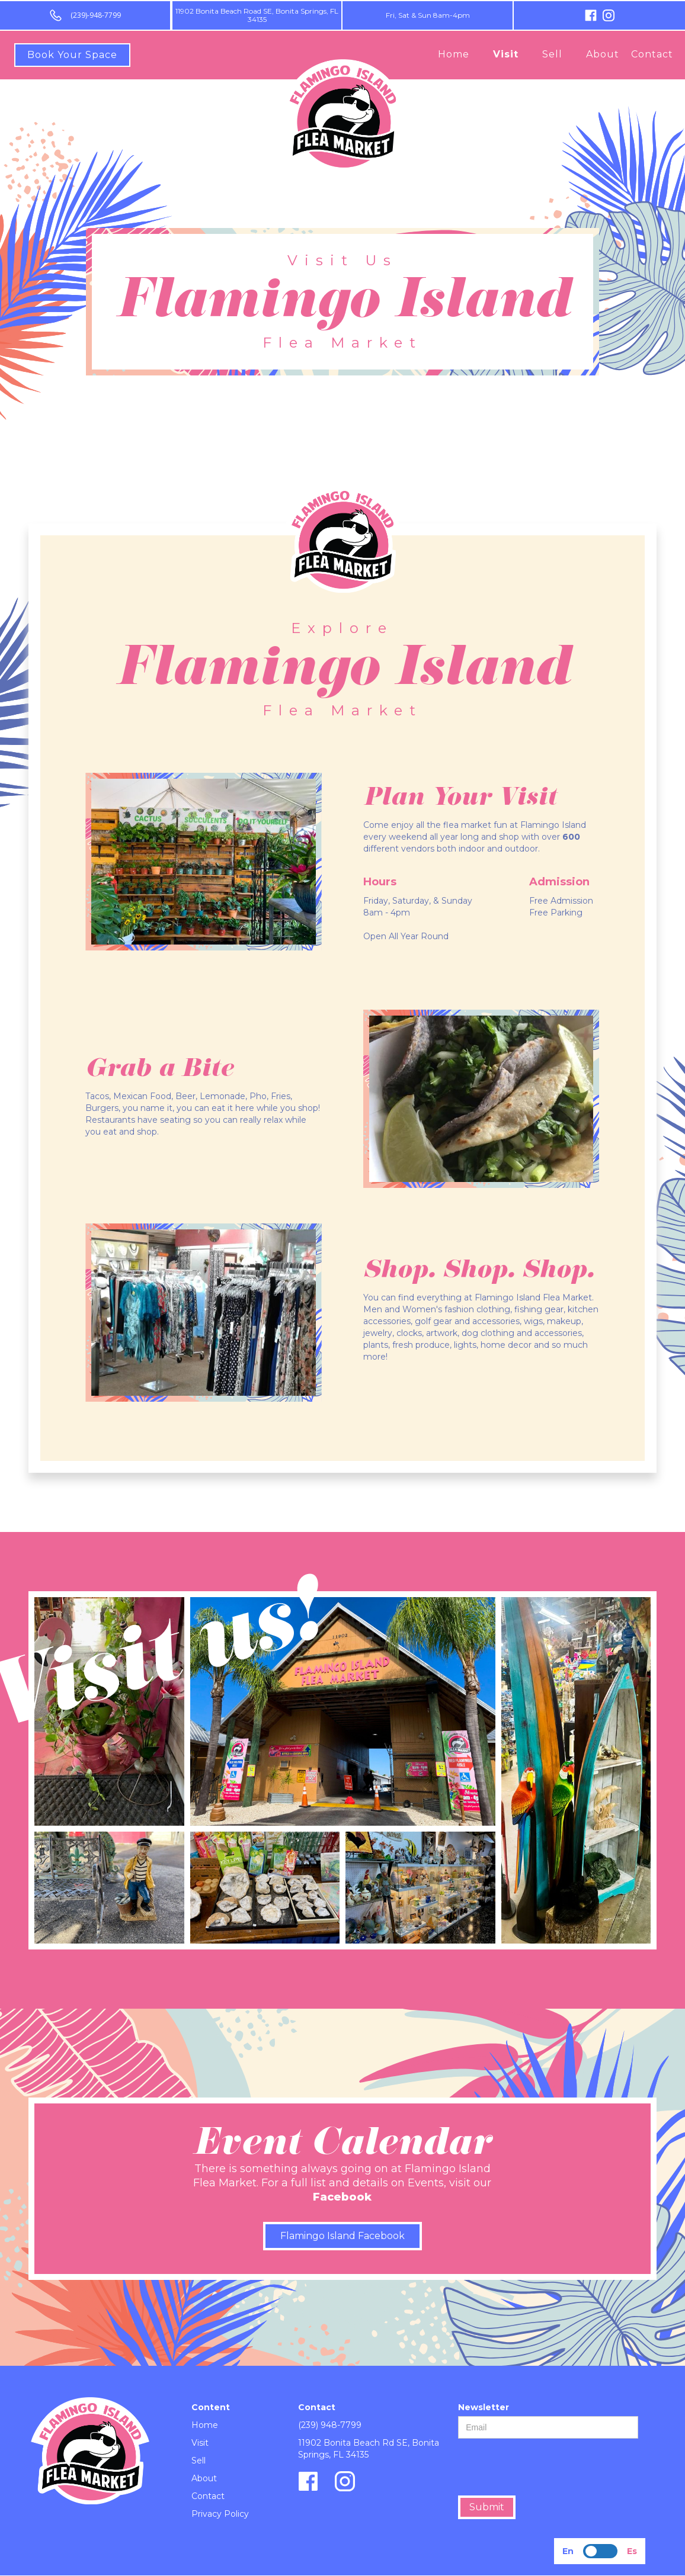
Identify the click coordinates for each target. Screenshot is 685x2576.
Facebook (342, 2197)
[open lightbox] (109, 1711)
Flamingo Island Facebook (342, 2235)
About (602, 54)
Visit (505, 54)
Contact (652, 54)
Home (453, 54)
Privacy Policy (220, 2513)
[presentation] (548, 2468)
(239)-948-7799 (96, 15)
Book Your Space (72, 54)
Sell (552, 54)
